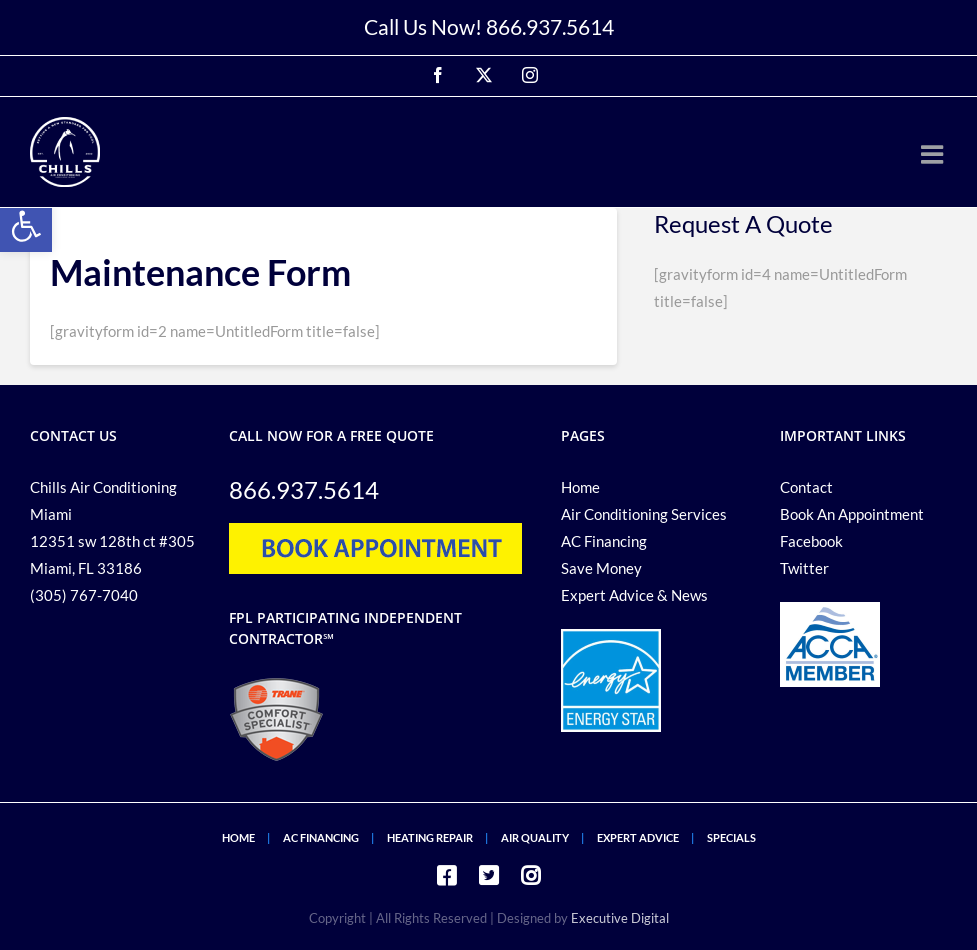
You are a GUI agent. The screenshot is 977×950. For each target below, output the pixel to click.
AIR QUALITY (535, 837)
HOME (238, 837)
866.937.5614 (550, 26)
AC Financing (604, 541)
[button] (26, 226)
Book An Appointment (852, 514)
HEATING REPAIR (430, 837)
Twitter (804, 568)
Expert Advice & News (634, 595)
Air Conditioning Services (644, 514)
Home (580, 487)
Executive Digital (620, 918)
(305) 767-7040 (84, 595)
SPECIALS (731, 837)
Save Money (601, 568)
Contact (806, 487)
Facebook (811, 541)
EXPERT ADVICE (638, 837)
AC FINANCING (321, 837)
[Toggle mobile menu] (934, 154)
